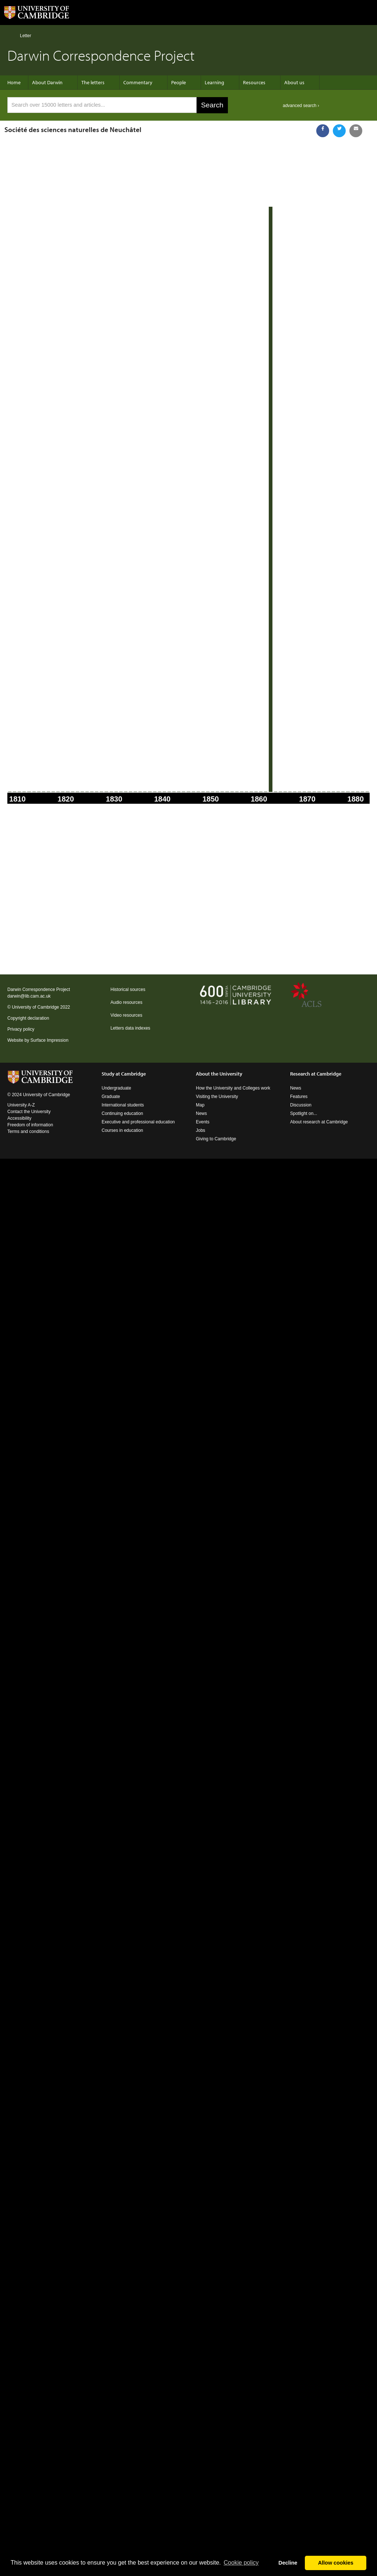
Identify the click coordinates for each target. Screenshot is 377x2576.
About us (294, 82)
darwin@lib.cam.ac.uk (29, 996)
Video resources (126, 1015)
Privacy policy (20, 1029)
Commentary (137, 82)
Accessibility (19, 1118)
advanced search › (301, 105)
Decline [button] (287, 2563)
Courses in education (122, 1130)
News (201, 1113)
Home (10, 35)
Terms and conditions (28, 1131)
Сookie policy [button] (240, 2562)
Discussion (300, 1105)
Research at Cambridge (315, 1073)
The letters (93, 82)
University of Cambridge (35, 1007)
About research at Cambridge (319, 1121)
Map (200, 1105)
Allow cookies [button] (335, 2563)
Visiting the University (217, 1096)
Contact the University (28, 1111)
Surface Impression (49, 1040)
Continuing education (122, 1113)
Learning (214, 82)
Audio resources (126, 1002)
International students (123, 1105)
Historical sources (127, 989)
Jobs (200, 1130)
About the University (219, 1073)
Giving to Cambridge (216, 1138)
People (178, 82)
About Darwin (47, 82)
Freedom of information (30, 1124)
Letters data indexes (130, 1028)
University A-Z (21, 1105)
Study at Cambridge (124, 1073)
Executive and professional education (138, 1121)
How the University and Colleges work (233, 1088)
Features (298, 1096)
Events (202, 1121)
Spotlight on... (303, 1113)
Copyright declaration (28, 1018)
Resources (254, 82)
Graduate (111, 1096)
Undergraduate (116, 1088)
